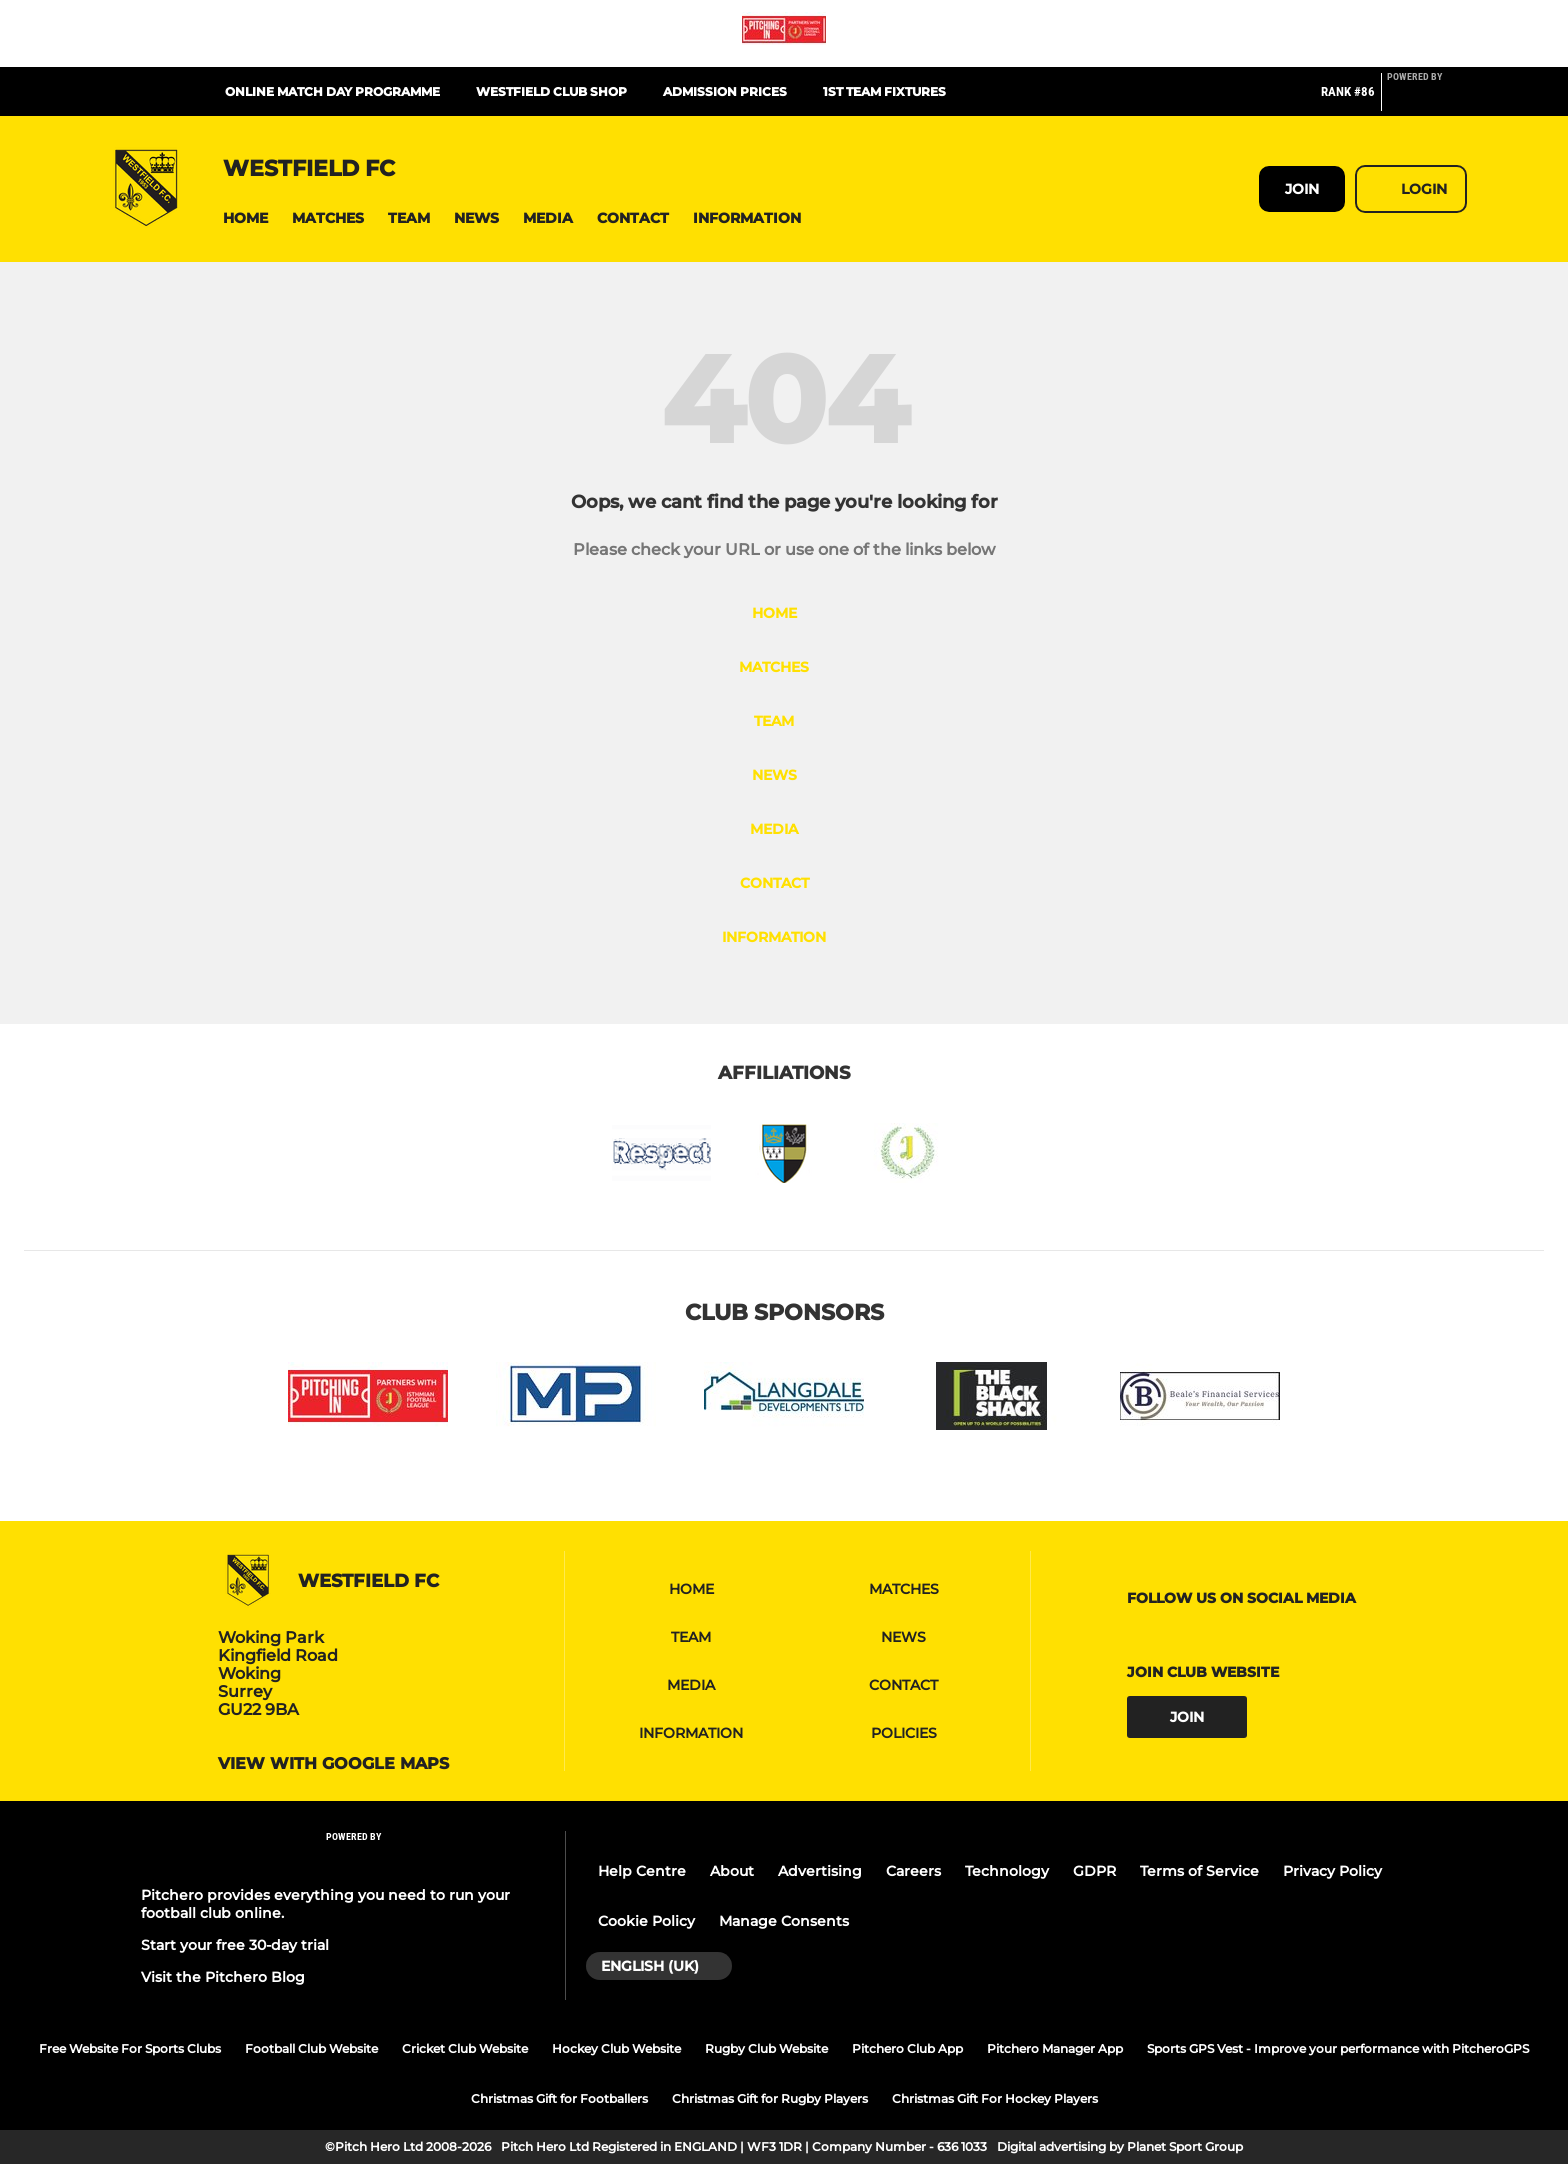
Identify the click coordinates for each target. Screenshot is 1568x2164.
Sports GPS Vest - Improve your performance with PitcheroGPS (1338, 2048)
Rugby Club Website (766, 2048)
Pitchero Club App (907, 2048)
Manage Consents (784, 1921)
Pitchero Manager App (1055, 2048)
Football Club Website (311, 2048)
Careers (913, 1871)
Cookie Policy (646, 1921)
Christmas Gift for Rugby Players (770, 2098)
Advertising (820, 1871)
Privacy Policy (1332, 1871)
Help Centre (642, 1871)
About (732, 1871)
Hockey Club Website (616, 2048)
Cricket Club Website (465, 2048)
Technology (1007, 1871)
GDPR (1094, 1871)
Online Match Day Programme (332, 91)
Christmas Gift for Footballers (559, 2098)
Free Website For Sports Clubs (130, 2048)
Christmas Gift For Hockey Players (995, 2098)
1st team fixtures (884, 91)
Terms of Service (1199, 1871)
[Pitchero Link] (1427, 100)
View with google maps (333, 1764)
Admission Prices (725, 91)
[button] (245, 218)
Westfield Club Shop (551, 91)
